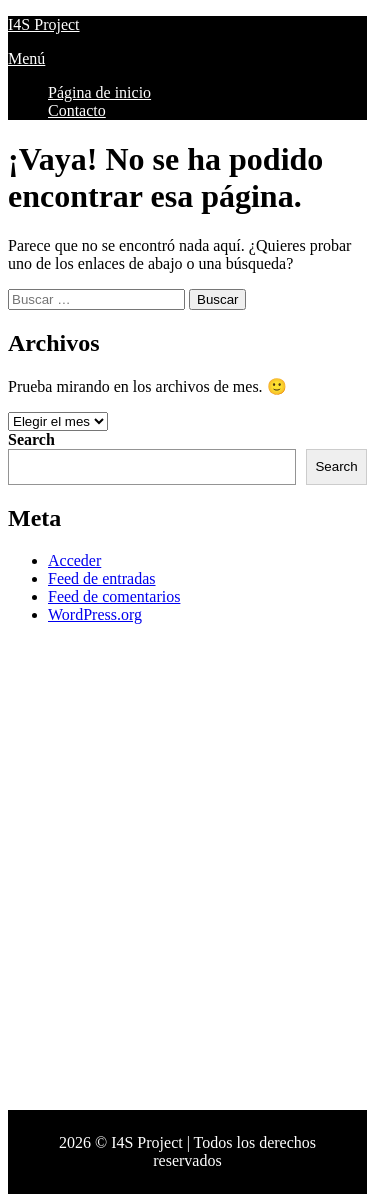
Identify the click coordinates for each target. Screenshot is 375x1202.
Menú (26, 58)
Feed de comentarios (114, 596)
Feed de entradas (102, 578)
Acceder (74, 560)
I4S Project (44, 24)
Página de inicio (99, 92)
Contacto (77, 110)
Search (31, 439)
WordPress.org (95, 614)
